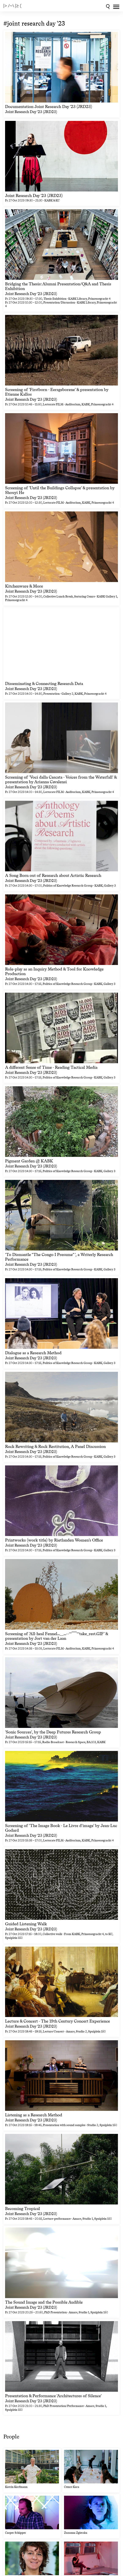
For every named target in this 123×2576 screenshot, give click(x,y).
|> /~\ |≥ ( (12, 6)
